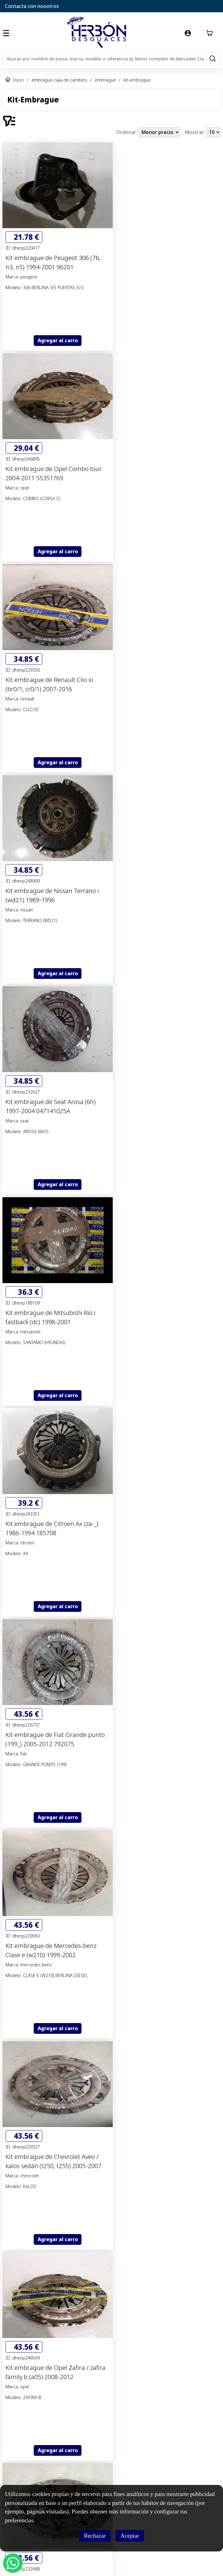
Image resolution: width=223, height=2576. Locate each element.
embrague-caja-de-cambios (59, 80)
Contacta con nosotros (32, 6)
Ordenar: (127, 132)
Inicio (18, 80)
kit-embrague (136, 80)
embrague (105, 80)
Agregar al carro (58, 340)
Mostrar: (195, 132)
